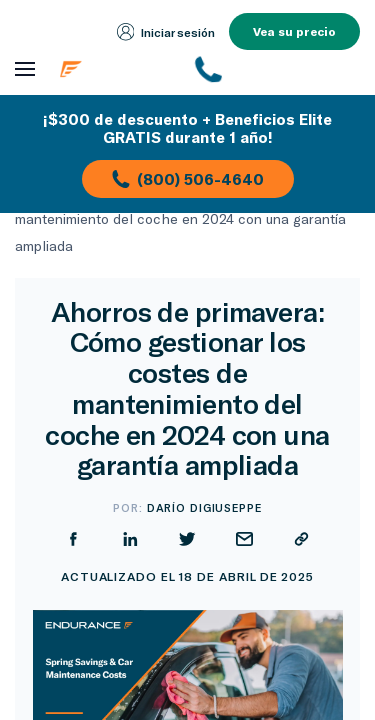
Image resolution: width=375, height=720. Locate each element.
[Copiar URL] (301, 539)
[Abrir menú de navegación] (25, 69)
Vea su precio (294, 31)
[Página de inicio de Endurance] (116, 69)
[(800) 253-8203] (278, 69)
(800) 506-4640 (188, 179)
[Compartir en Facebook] (73, 539)
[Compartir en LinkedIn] (130, 539)
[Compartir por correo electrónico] (244, 539)
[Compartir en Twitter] (187, 539)
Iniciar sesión (166, 32)
